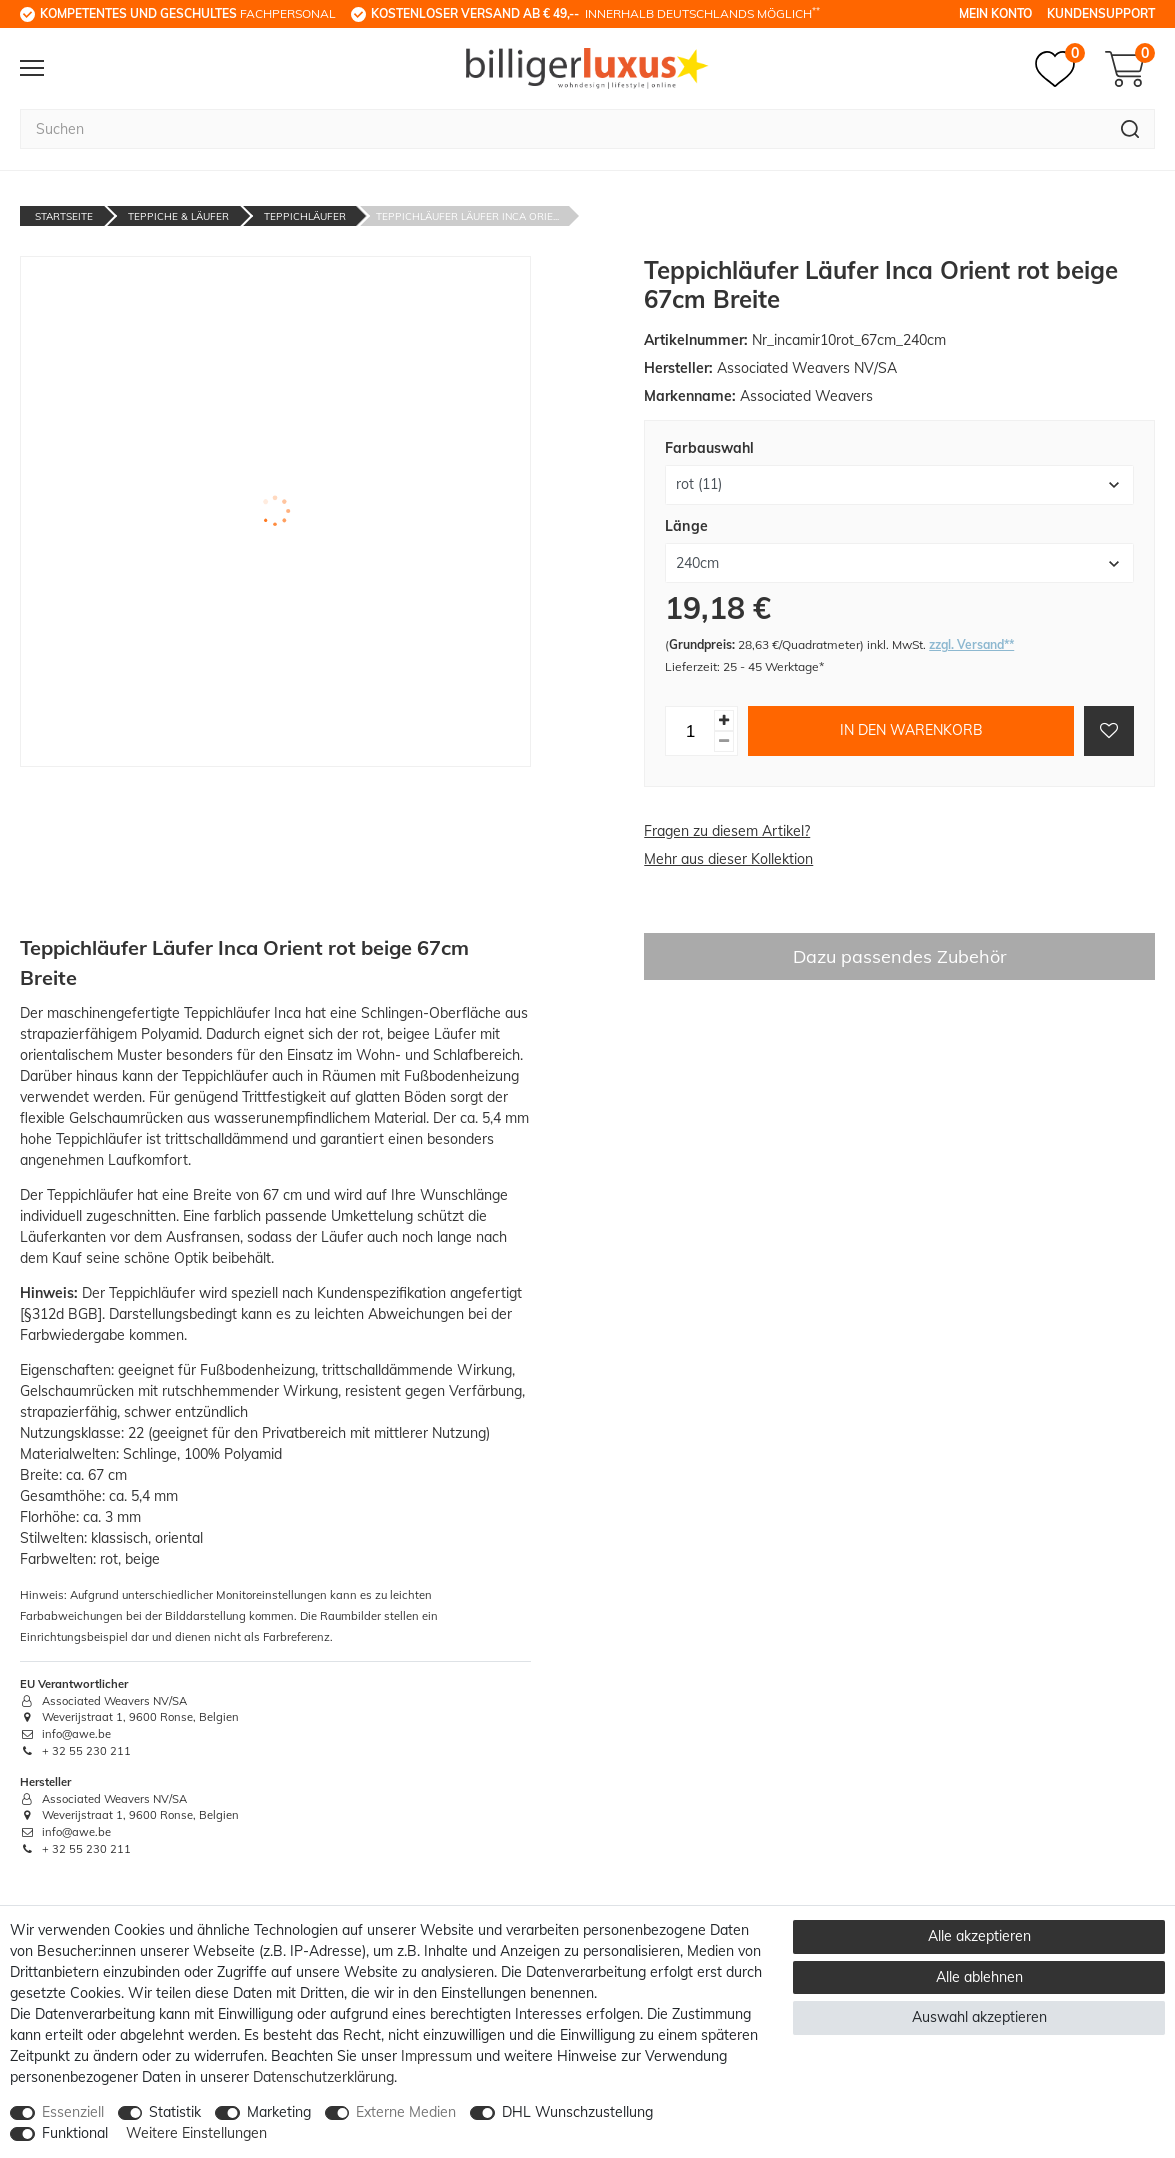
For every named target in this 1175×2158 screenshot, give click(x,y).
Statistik (175, 2112)
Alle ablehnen (979, 1977)
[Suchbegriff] (563, 129)
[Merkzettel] (1060, 69)
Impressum (436, 2056)
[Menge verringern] (724, 741)
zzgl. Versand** (971, 644)
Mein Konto (995, 13)
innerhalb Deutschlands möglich (595, 13)
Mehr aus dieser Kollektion (728, 859)
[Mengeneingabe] (690, 731)
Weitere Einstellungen (196, 2133)
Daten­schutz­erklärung (323, 2077)
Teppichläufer (305, 216)
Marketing (279, 2112)
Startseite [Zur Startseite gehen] (64, 216)
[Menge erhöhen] (724, 720)
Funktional (75, 2133)
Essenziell (73, 2112)
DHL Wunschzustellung (577, 2112)
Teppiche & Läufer (178, 216)
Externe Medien (406, 2112)
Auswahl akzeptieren (979, 2017)
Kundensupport (1101, 13)
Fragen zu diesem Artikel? (727, 831)
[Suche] (1130, 129)
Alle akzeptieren (979, 1936)
